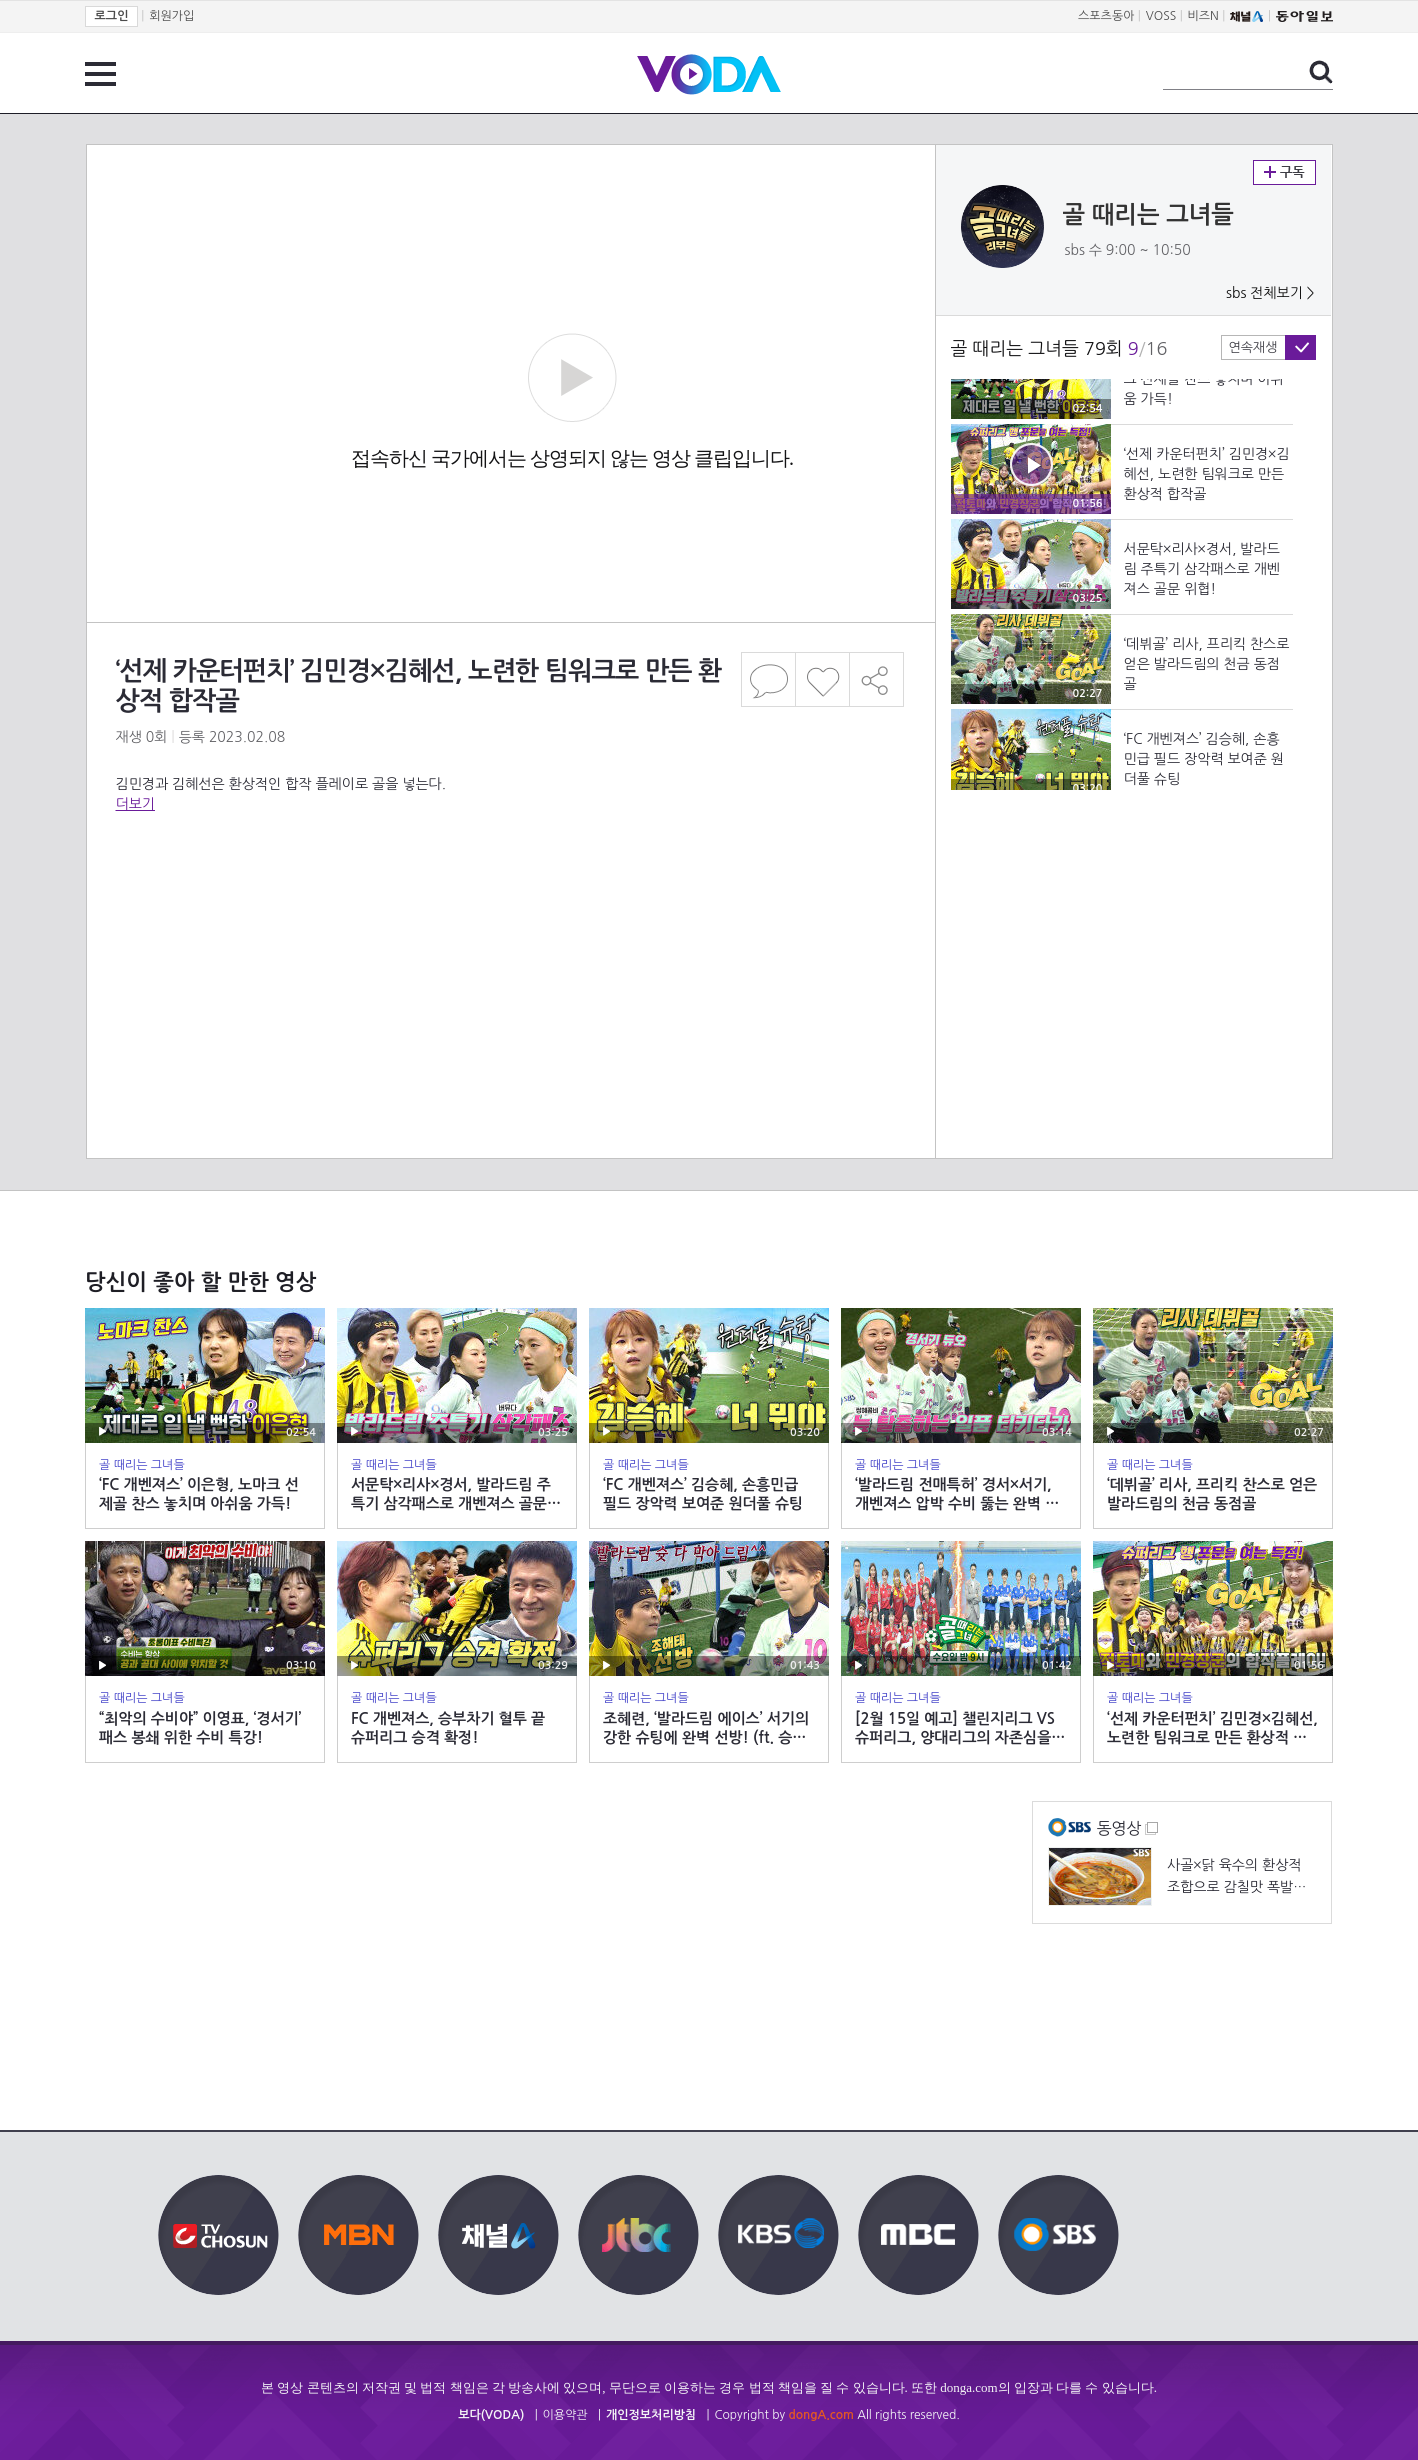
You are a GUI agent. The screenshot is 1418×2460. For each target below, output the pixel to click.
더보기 (135, 804)
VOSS (1161, 16)
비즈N (1203, 16)
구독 (1284, 172)
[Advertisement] (510, 894)
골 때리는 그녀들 (1148, 215)
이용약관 (565, 2415)
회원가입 (171, 16)
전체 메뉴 (100, 74)
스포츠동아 (1106, 16)
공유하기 (877, 679)
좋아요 (822, 679)
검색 (1321, 72)
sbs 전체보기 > (1270, 293)
